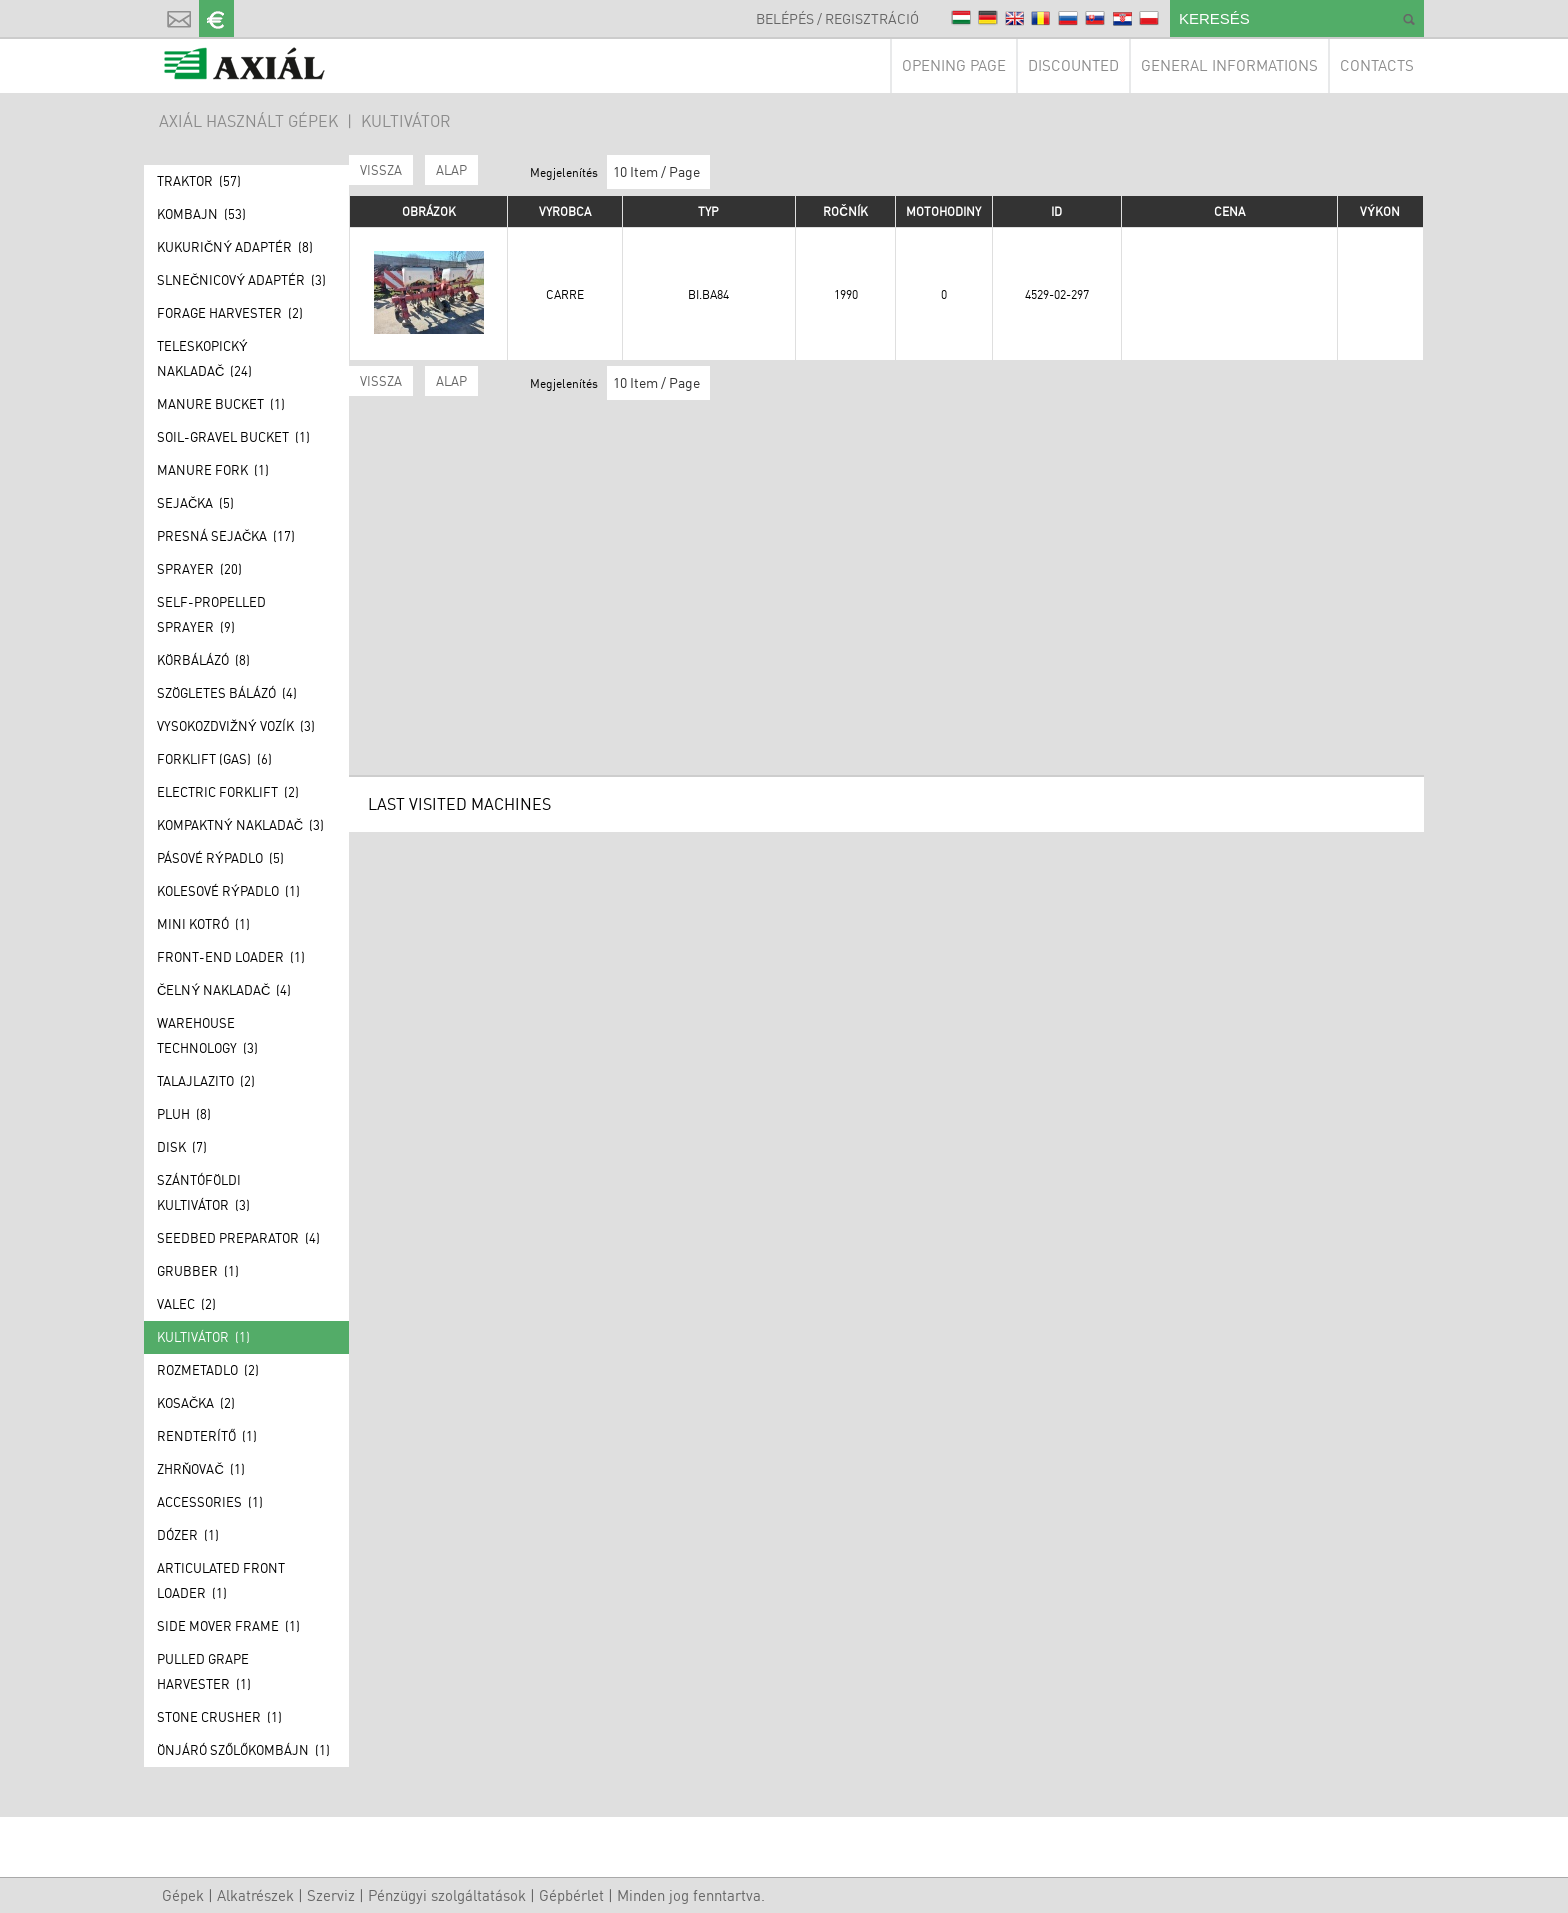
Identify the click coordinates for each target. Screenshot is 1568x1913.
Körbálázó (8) (203, 660)
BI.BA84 (708, 294)
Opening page (954, 65)
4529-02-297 (1057, 294)
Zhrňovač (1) (201, 1469)
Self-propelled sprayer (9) (211, 614)
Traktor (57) (199, 181)
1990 (846, 294)
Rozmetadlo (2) (208, 1370)
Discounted (1073, 65)
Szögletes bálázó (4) (227, 693)
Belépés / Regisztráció (837, 18)
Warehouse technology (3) (207, 1035)
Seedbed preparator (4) (238, 1238)
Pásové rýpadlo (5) (220, 858)
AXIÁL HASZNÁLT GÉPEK (248, 121)
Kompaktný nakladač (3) (240, 825)
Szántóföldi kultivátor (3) (203, 1192)
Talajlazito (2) (206, 1081)
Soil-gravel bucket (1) (233, 437)
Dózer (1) (188, 1535)
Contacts (1377, 65)
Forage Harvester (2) (230, 313)
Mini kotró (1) (203, 924)
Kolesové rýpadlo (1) (228, 891)
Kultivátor (406, 121)
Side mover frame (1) (228, 1626)
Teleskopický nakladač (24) (204, 358)
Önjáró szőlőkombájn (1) (243, 1750)
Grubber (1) (198, 1271)
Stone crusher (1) (219, 1717)
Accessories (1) (210, 1502)
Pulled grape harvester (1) (204, 1671)
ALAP (451, 170)
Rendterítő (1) (207, 1436)
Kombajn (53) (201, 214)
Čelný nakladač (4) (224, 990)
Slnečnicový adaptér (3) (241, 280)
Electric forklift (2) (228, 792)
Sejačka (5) (195, 503)
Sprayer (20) (199, 569)
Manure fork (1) (213, 470)
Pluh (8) (184, 1114)
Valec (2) (186, 1304)
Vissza (381, 170)
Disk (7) (182, 1147)
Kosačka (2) (196, 1403)
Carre (565, 294)
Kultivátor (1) (203, 1337)
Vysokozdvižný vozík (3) (236, 726)
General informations (1229, 65)
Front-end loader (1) (231, 957)
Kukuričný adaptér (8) (235, 247)
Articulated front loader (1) (221, 1580)
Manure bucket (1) (221, 404)
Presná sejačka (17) (226, 536)
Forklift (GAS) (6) (214, 759)
